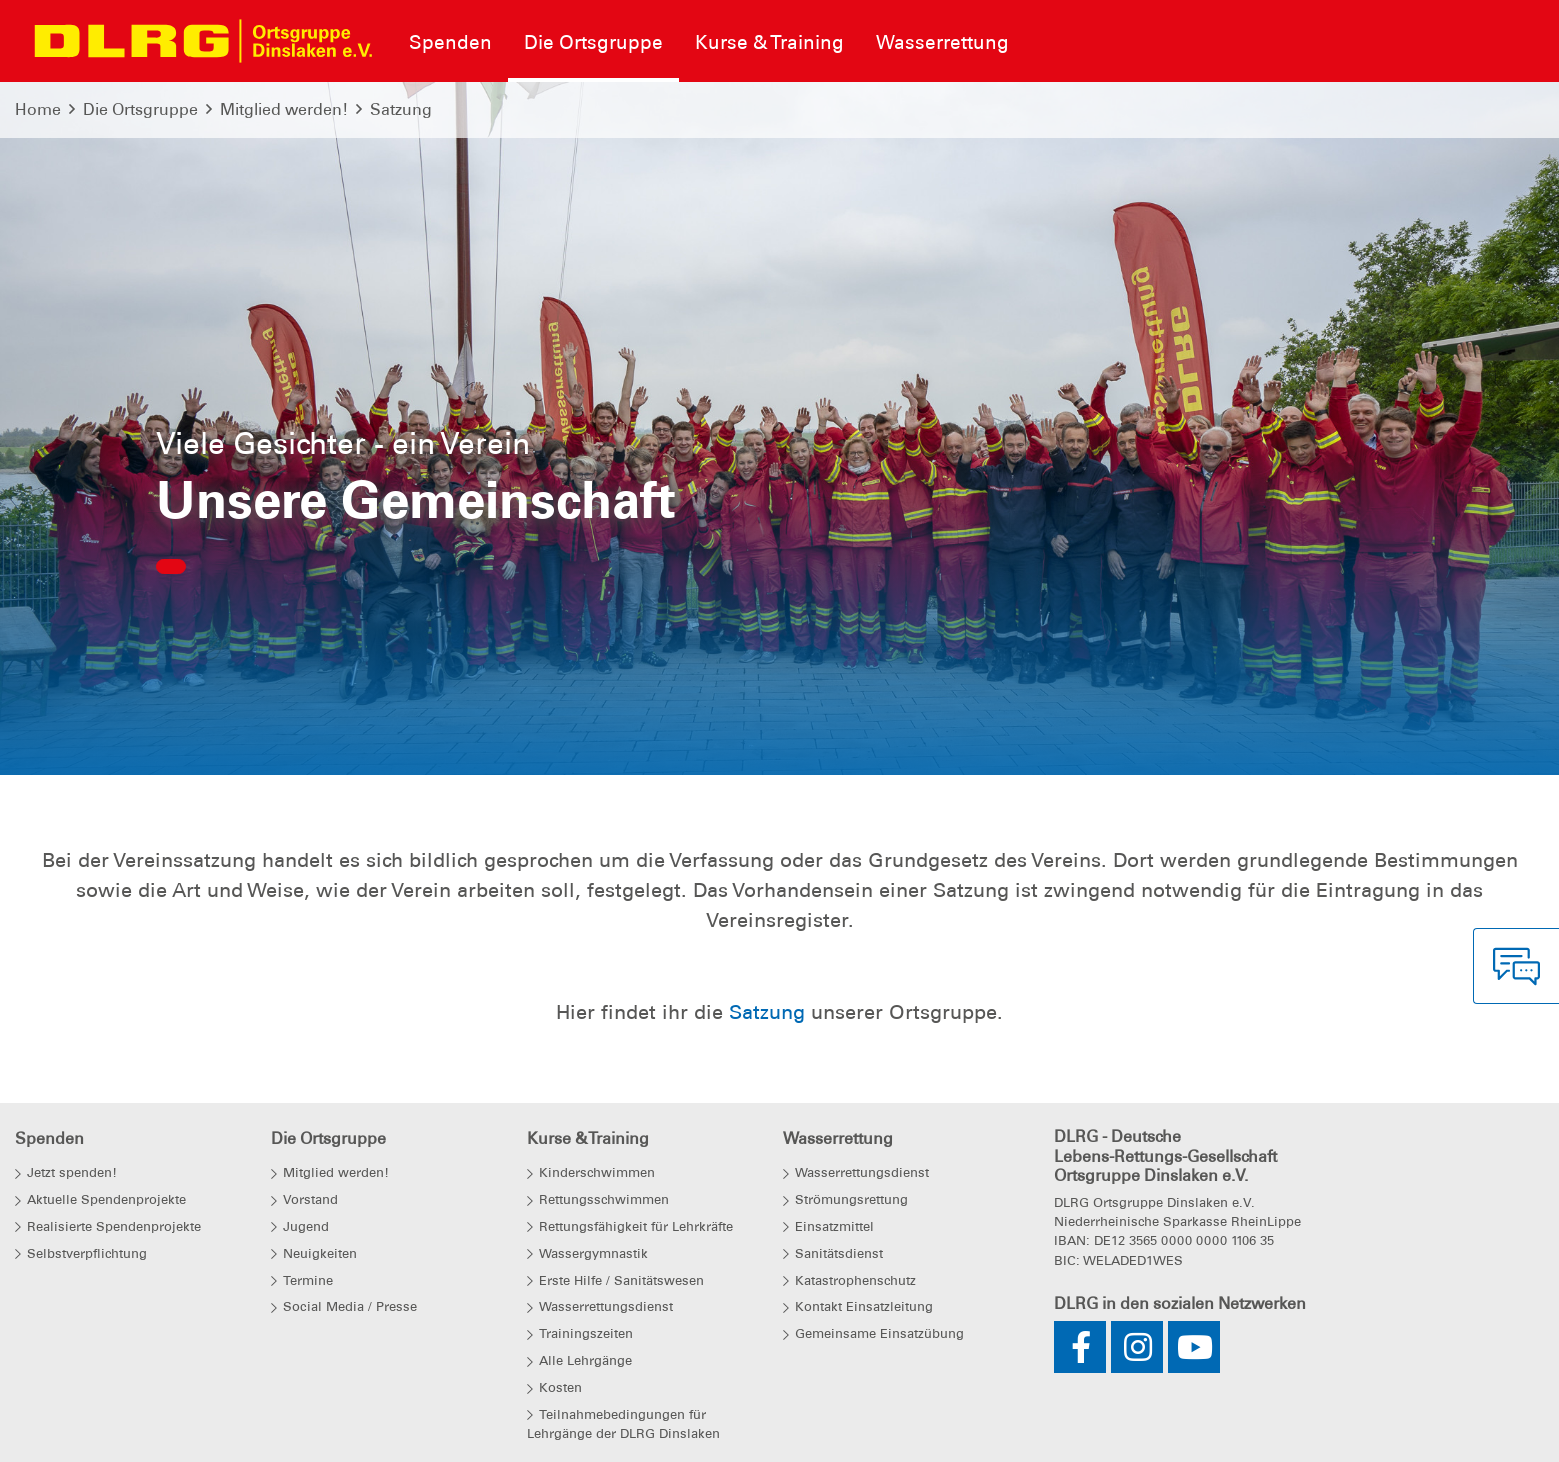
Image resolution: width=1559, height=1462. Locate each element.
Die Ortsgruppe (140, 109)
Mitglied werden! (284, 109)
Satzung (401, 109)
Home (38, 109)
